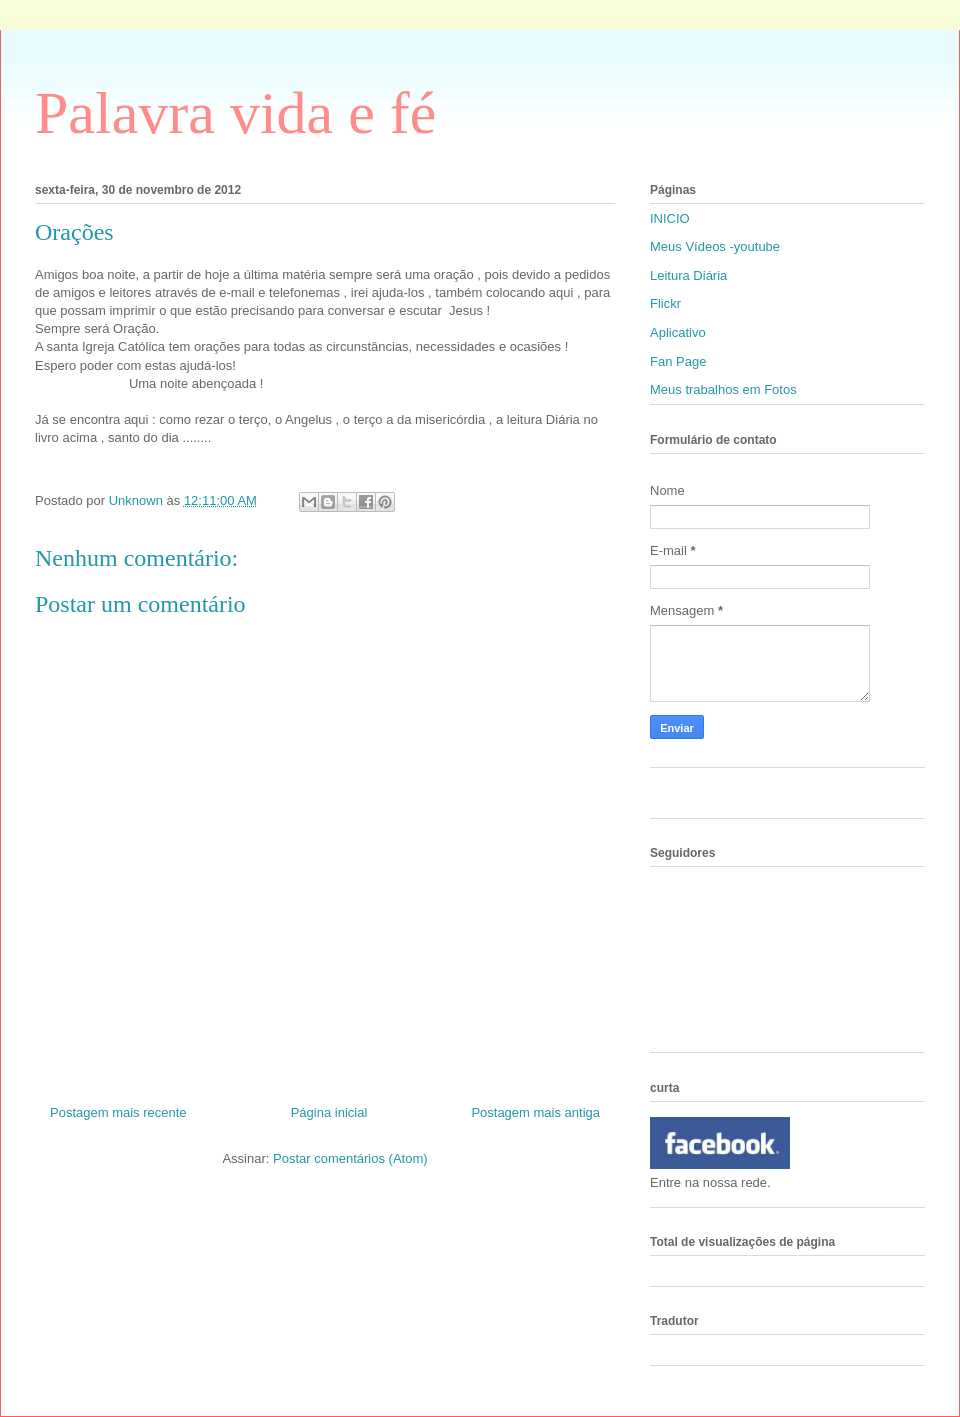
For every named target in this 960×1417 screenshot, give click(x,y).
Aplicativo (678, 332)
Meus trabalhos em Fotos (723, 389)
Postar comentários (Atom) (350, 1158)
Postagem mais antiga (535, 1112)
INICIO (670, 218)
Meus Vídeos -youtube (715, 246)
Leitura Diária (688, 275)
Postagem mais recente (118, 1112)
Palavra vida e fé (235, 113)
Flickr (665, 303)
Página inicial (329, 1112)
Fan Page (678, 361)
